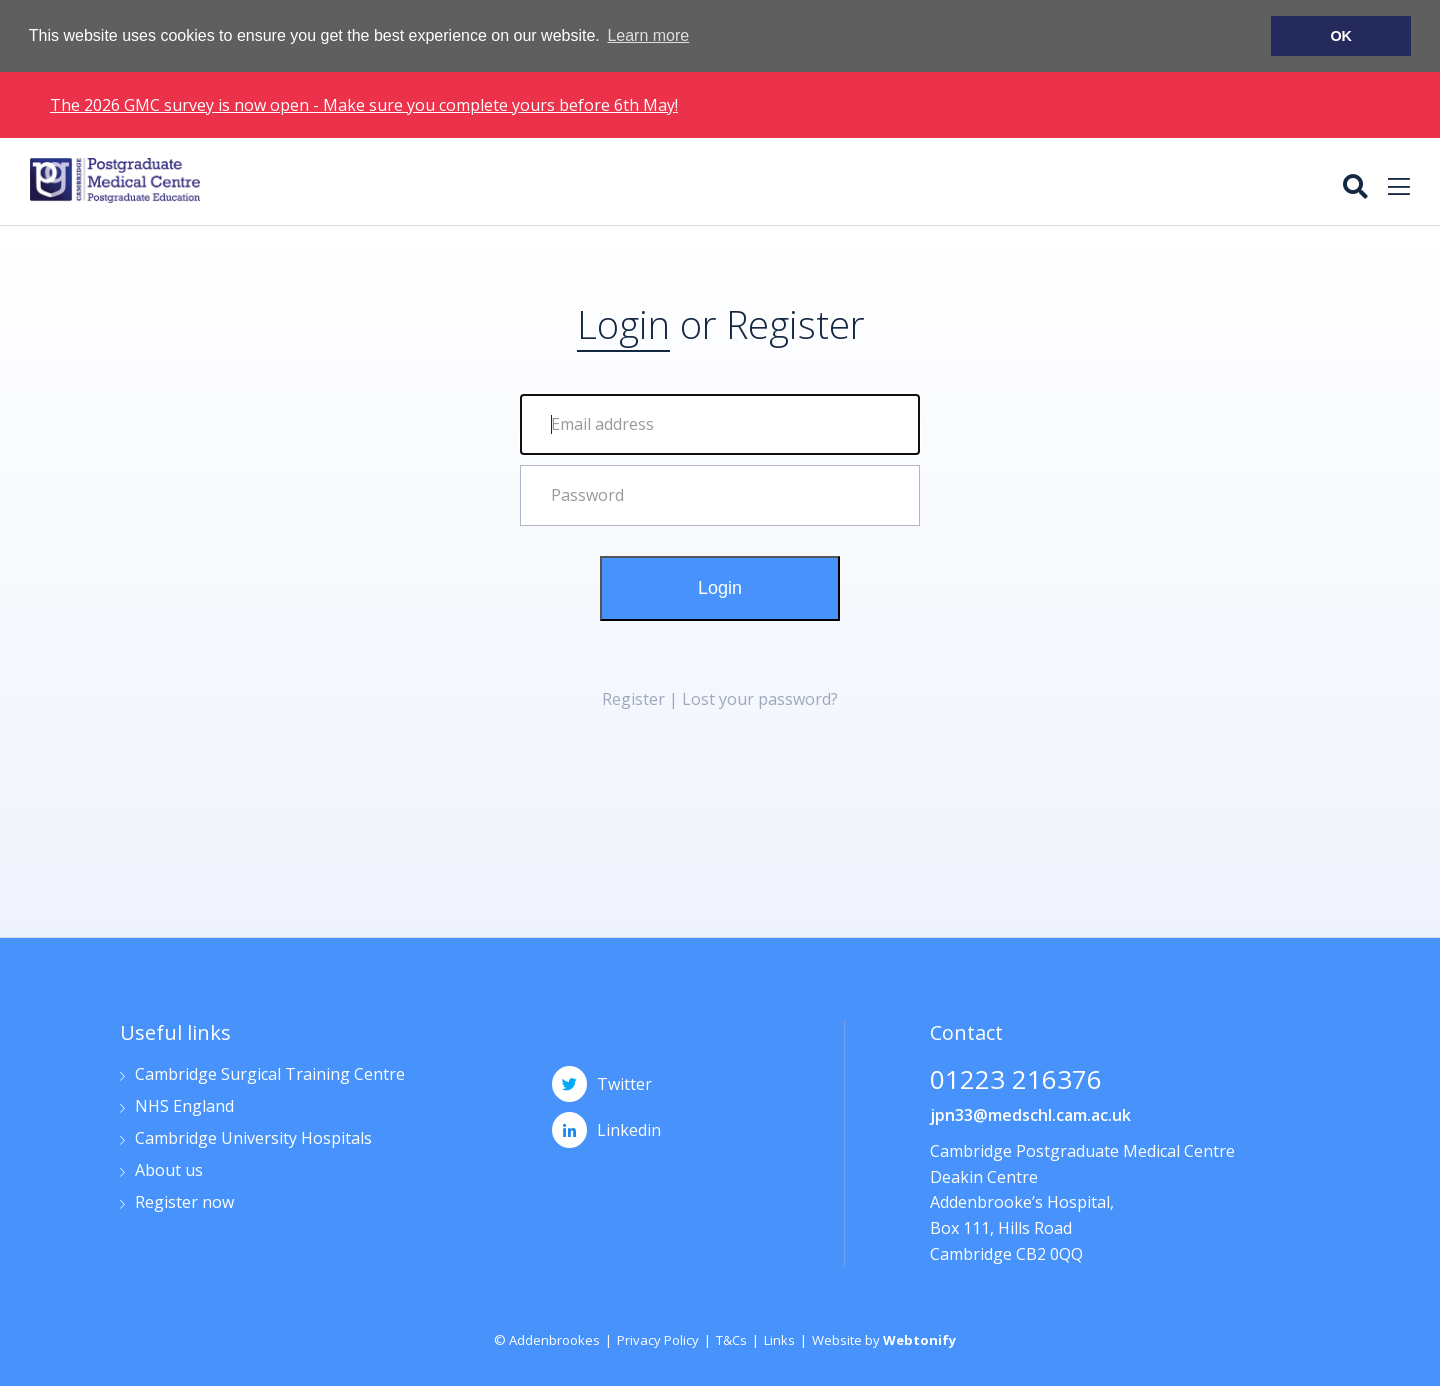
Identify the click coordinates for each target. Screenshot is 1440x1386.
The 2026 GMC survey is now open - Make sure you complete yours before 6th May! (364, 103)
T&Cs (731, 1339)
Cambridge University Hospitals (253, 1138)
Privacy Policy (658, 1339)
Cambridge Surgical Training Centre (270, 1074)
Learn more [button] (648, 35)
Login (720, 587)
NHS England (184, 1106)
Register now (184, 1202)
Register (795, 323)
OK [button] (1341, 36)
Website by (884, 1339)
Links (779, 1339)
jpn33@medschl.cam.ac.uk (1030, 1114)
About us (169, 1170)
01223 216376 (1016, 1080)
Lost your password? (760, 698)
